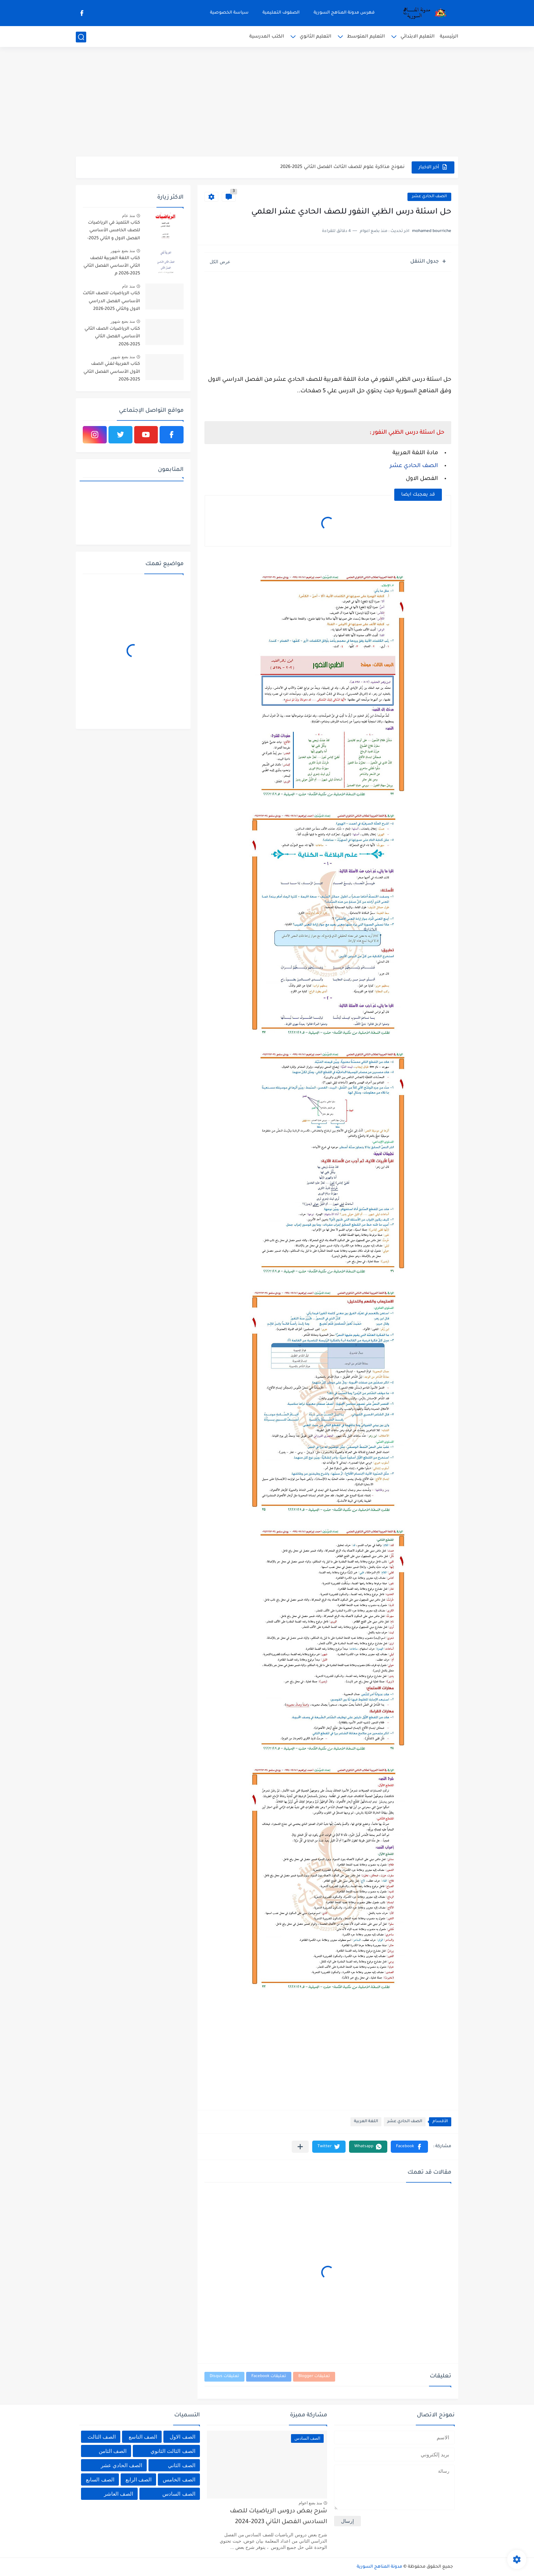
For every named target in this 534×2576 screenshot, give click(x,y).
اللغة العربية (366, 2121)
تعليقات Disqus (224, 2376)
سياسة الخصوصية (229, 12)
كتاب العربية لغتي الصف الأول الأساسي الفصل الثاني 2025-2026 (111, 372)
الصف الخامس (179, 2479)
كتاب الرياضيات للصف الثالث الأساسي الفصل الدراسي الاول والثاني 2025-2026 (111, 301)
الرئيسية (449, 36)
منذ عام (128, 215)
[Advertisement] (267, 102)
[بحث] (81, 37)
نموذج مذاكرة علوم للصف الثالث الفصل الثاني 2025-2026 (342, 167)
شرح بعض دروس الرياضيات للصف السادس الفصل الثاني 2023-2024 (278, 2516)
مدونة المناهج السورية (379, 2567)
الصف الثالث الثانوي (173, 2451)
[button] (409, 2147)
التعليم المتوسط (366, 36)
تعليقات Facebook (268, 2376)
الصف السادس (178, 2494)
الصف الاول (182, 2437)
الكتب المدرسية (266, 36)
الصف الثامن (113, 2451)
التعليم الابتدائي (417, 36)
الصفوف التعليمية (281, 12)
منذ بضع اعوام (310, 2503)
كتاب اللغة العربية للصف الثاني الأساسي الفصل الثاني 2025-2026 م (111, 266)
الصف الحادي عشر (429, 196)
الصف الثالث (102, 2437)
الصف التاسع (143, 2437)
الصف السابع (100, 2479)
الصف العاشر (118, 2494)
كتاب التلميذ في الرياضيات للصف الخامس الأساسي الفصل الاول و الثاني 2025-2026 (113, 231)
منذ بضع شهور (123, 250)
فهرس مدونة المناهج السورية (344, 12)
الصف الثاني (181, 2465)
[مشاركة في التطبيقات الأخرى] (300, 2147)
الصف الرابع (139, 2479)
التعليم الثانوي (315, 36)
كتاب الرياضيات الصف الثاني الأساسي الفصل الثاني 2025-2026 (112, 337)
